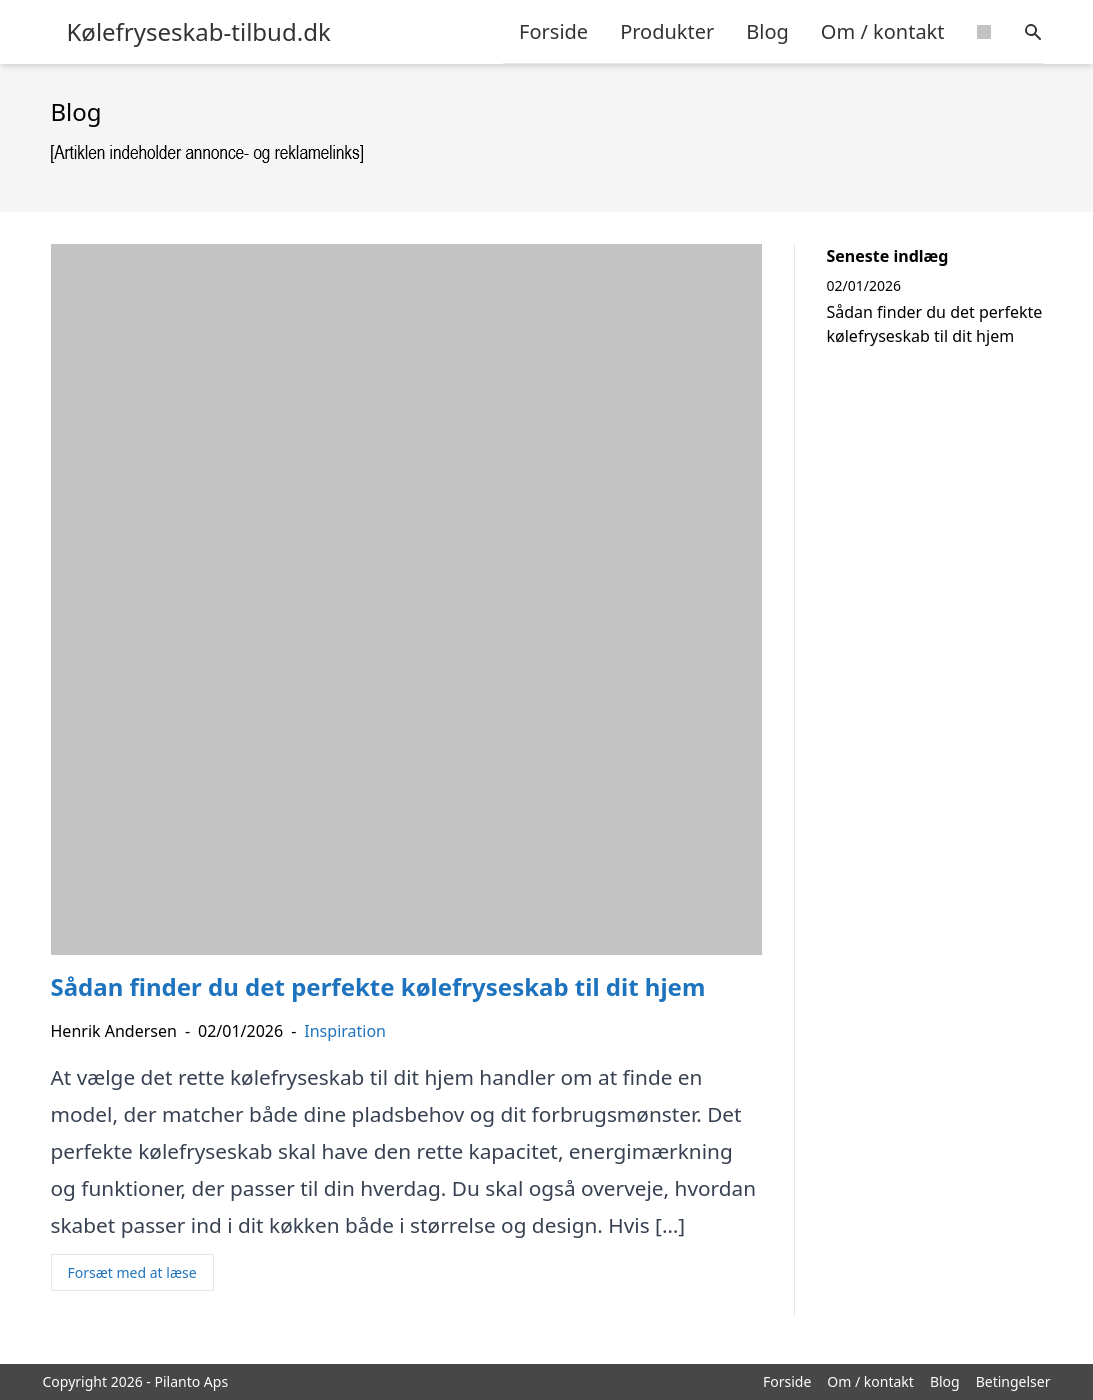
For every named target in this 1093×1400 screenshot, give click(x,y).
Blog (767, 31)
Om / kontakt (883, 31)
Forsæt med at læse (132, 1272)
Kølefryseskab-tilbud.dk (199, 32)
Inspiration (345, 1031)
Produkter (667, 31)
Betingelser (1013, 1381)
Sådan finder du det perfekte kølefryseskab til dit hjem (935, 324)
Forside (553, 31)
